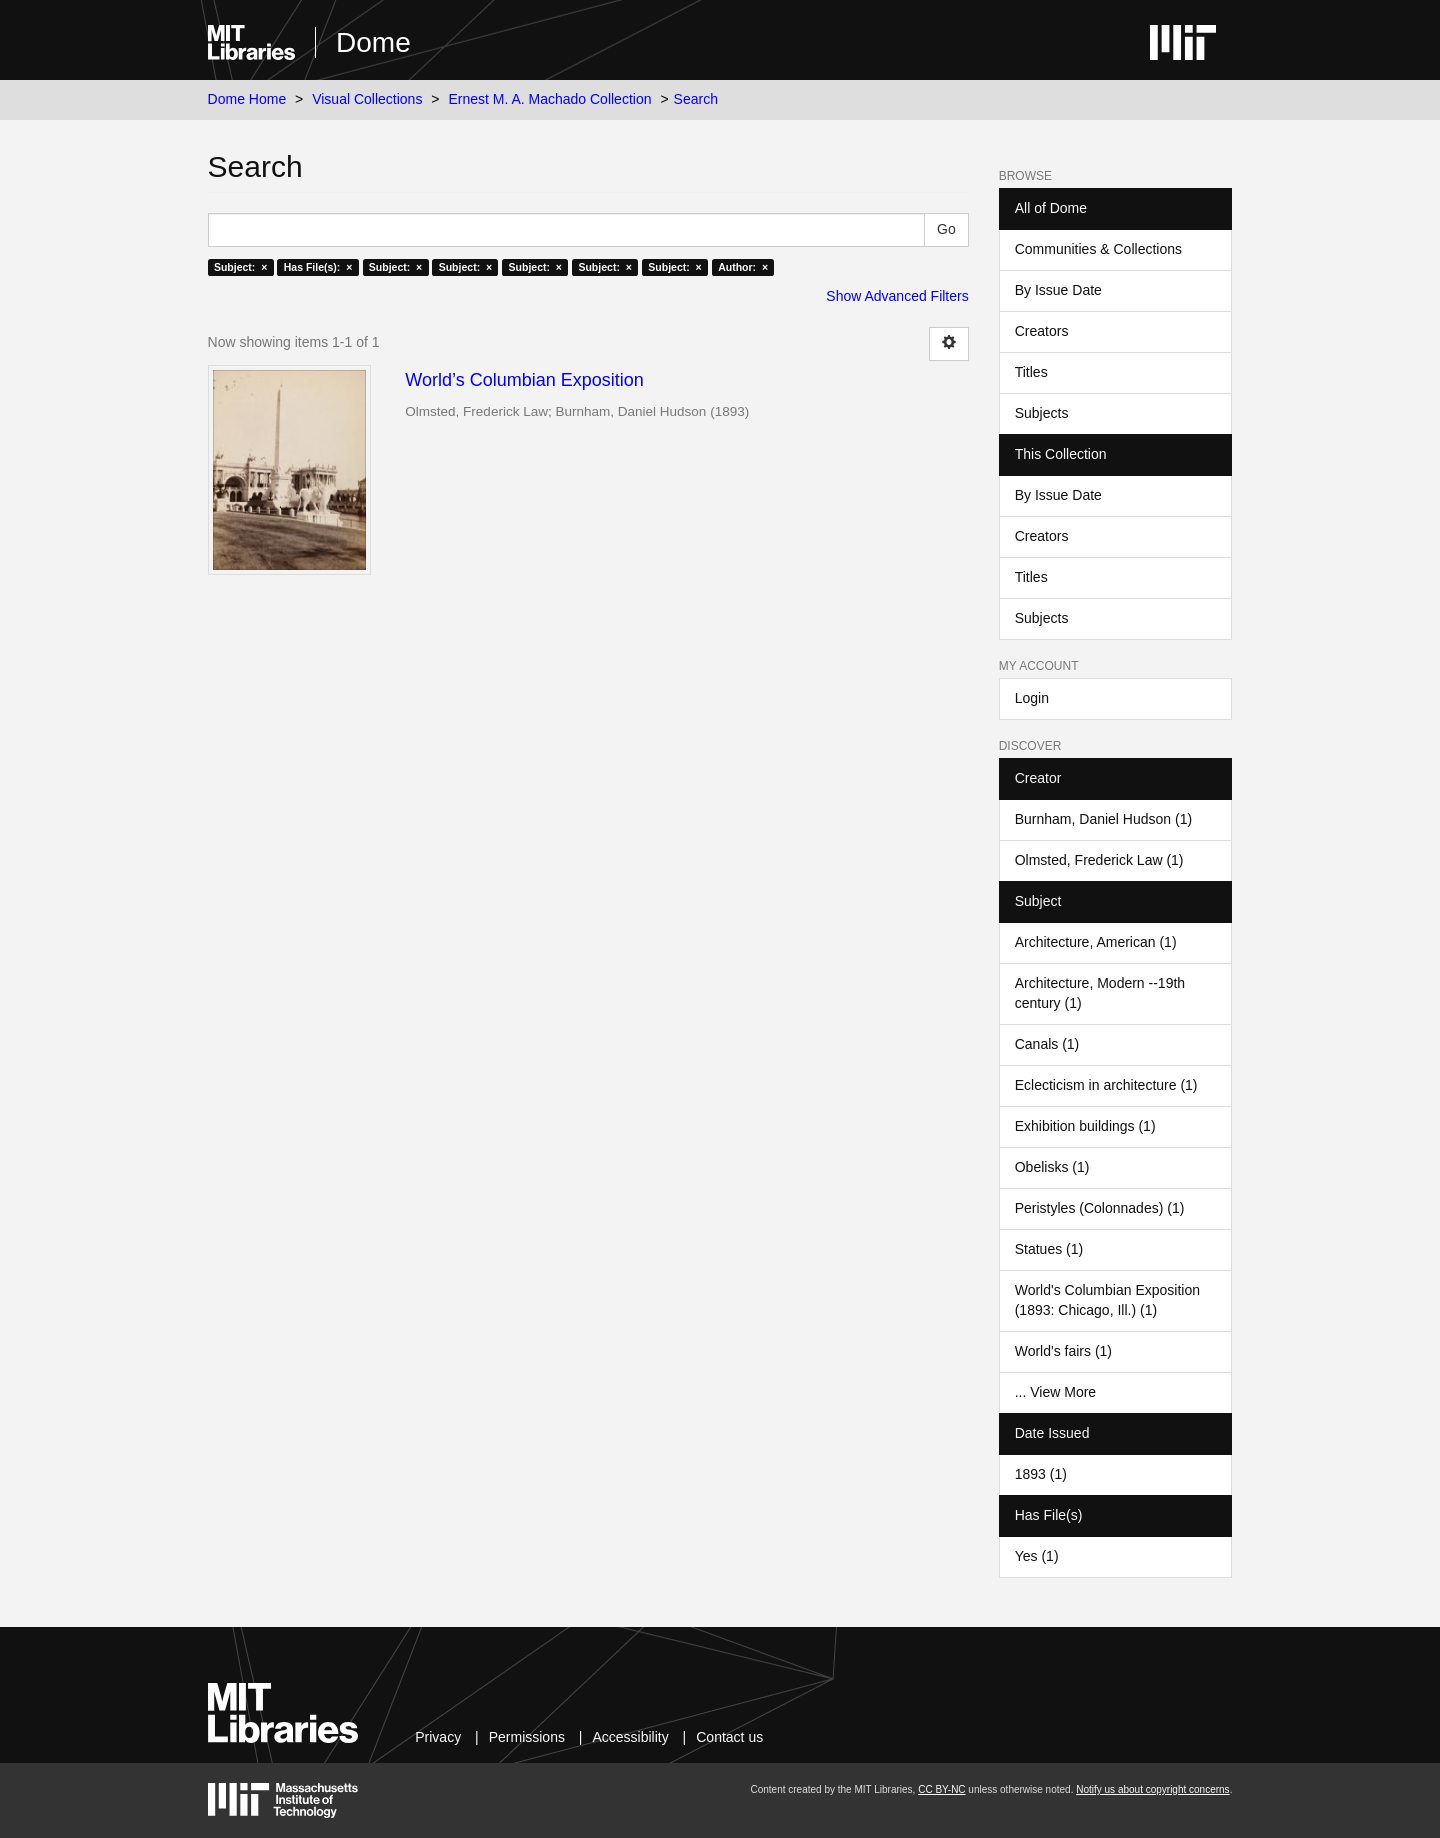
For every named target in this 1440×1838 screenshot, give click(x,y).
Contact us (729, 1737)
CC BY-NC (941, 1789)
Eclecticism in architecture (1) (1106, 1085)
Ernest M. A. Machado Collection (549, 99)
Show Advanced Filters (897, 296)
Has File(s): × (318, 267)
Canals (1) (1047, 1044)
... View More (1055, 1392)
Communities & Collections (1098, 249)
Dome (373, 42)
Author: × (743, 267)
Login (1032, 698)
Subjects (1042, 413)
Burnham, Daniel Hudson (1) (1103, 819)
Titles (1031, 372)
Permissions (527, 1737)
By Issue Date (1058, 290)
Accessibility (630, 1737)
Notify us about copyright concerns (1152, 1789)
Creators (1042, 331)
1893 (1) (1041, 1474)
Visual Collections (367, 99)
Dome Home (247, 99)
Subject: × (240, 267)
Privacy (438, 1737)
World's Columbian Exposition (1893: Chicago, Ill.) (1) (1107, 1300)
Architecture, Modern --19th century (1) (1100, 993)
